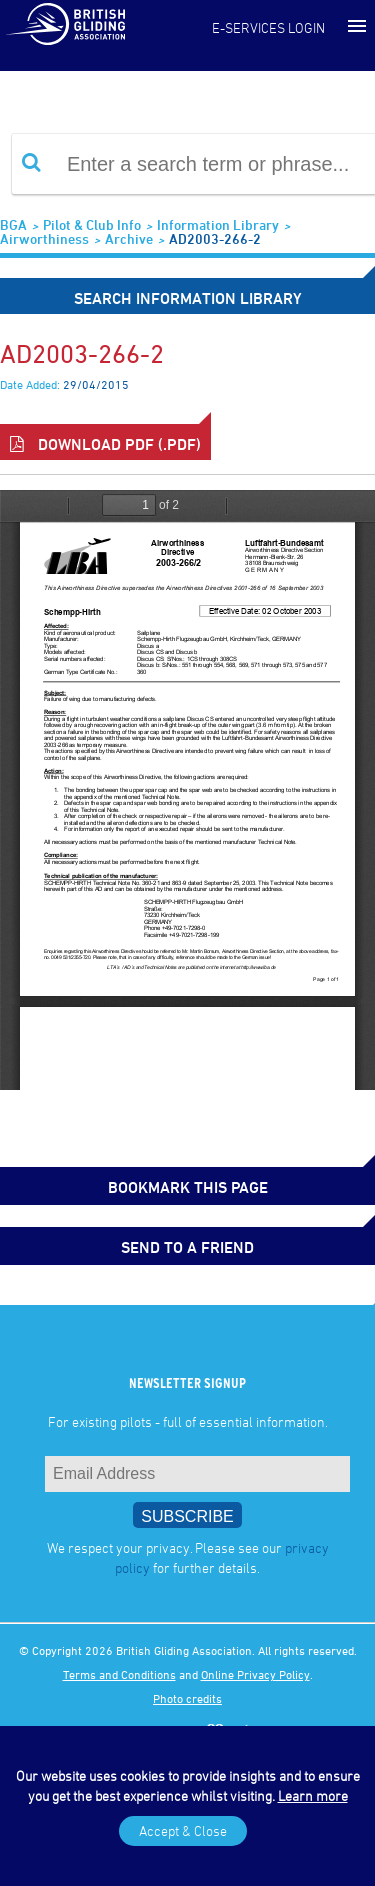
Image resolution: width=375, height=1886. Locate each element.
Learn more (313, 1795)
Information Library (218, 224)
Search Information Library (188, 298)
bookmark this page (188, 1187)
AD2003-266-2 (215, 238)
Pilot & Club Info (92, 224)
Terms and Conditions (119, 1674)
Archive (129, 238)
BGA (13, 224)
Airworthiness (44, 238)
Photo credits (187, 1698)
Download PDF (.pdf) (105, 444)
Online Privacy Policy (255, 1674)
